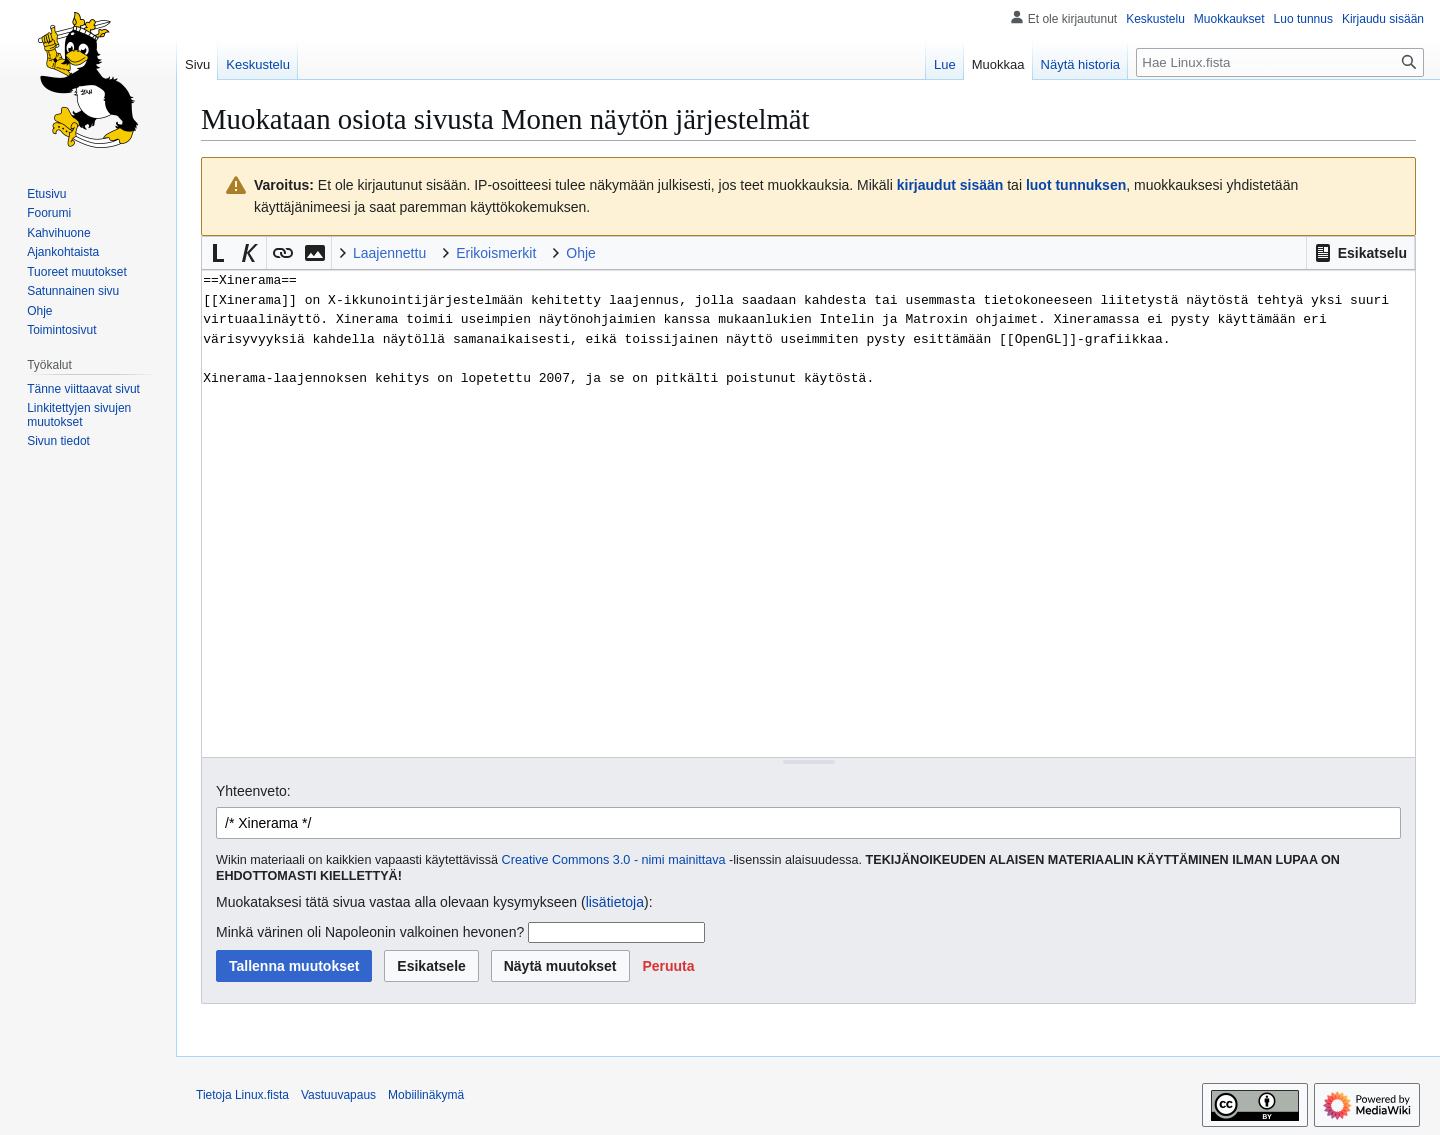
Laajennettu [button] (389, 253)
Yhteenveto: (253, 791)
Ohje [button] (581, 253)
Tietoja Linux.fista (242, 1095)
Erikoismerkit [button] (496, 253)
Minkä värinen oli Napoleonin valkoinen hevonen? (370, 932)
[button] (1360, 253)
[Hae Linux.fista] (1280, 62)
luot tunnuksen (1076, 185)
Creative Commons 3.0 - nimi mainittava (614, 860)
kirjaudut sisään (950, 185)
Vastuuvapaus (338, 1095)
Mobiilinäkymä (426, 1095)
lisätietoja (615, 902)
